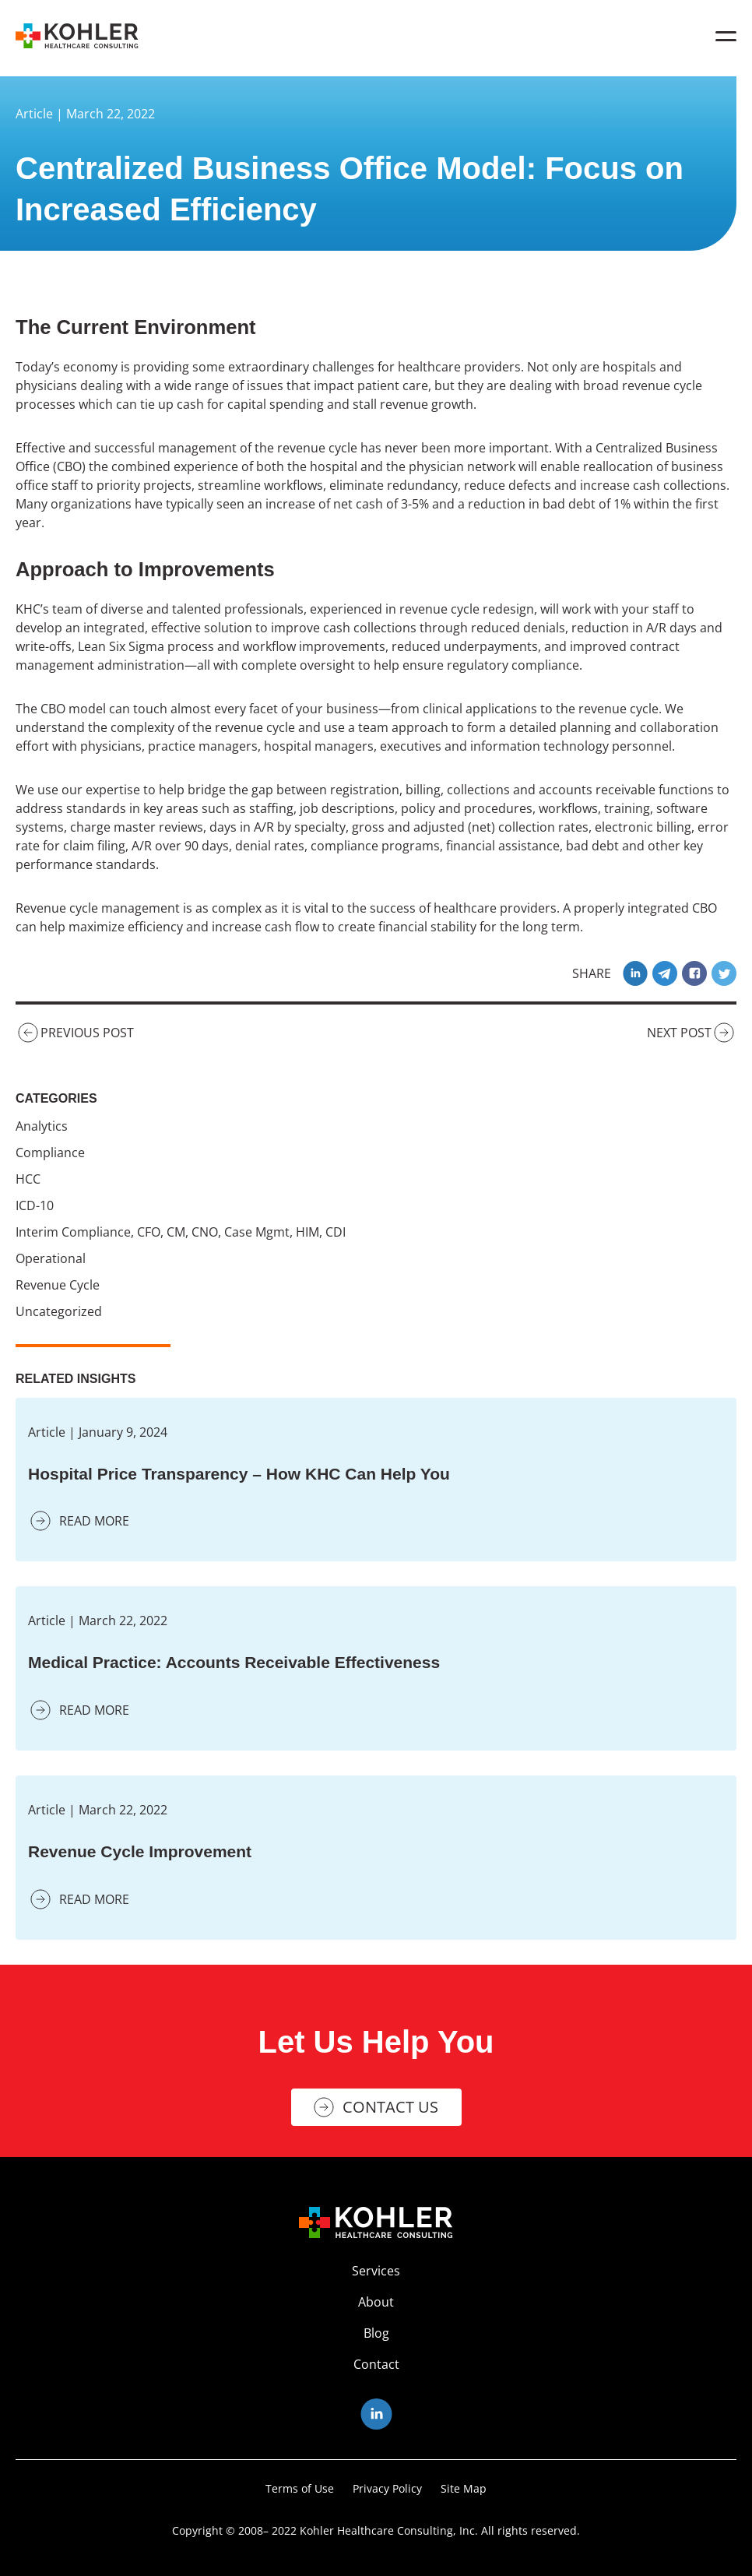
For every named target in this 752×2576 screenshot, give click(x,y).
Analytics (42, 1126)
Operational (51, 1258)
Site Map (464, 2488)
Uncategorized (59, 1311)
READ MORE (78, 1520)
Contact (376, 2364)
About (376, 2301)
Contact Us (390, 2106)
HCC (28, 1179)
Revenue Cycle (58, 1284)
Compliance (50, 1152)
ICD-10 (35, 1205)
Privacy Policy (387, 2488)
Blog (376, 2333)
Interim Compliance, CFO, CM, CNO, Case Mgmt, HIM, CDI (181, 1231)
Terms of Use (299, 2488)
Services (376, 2270)
